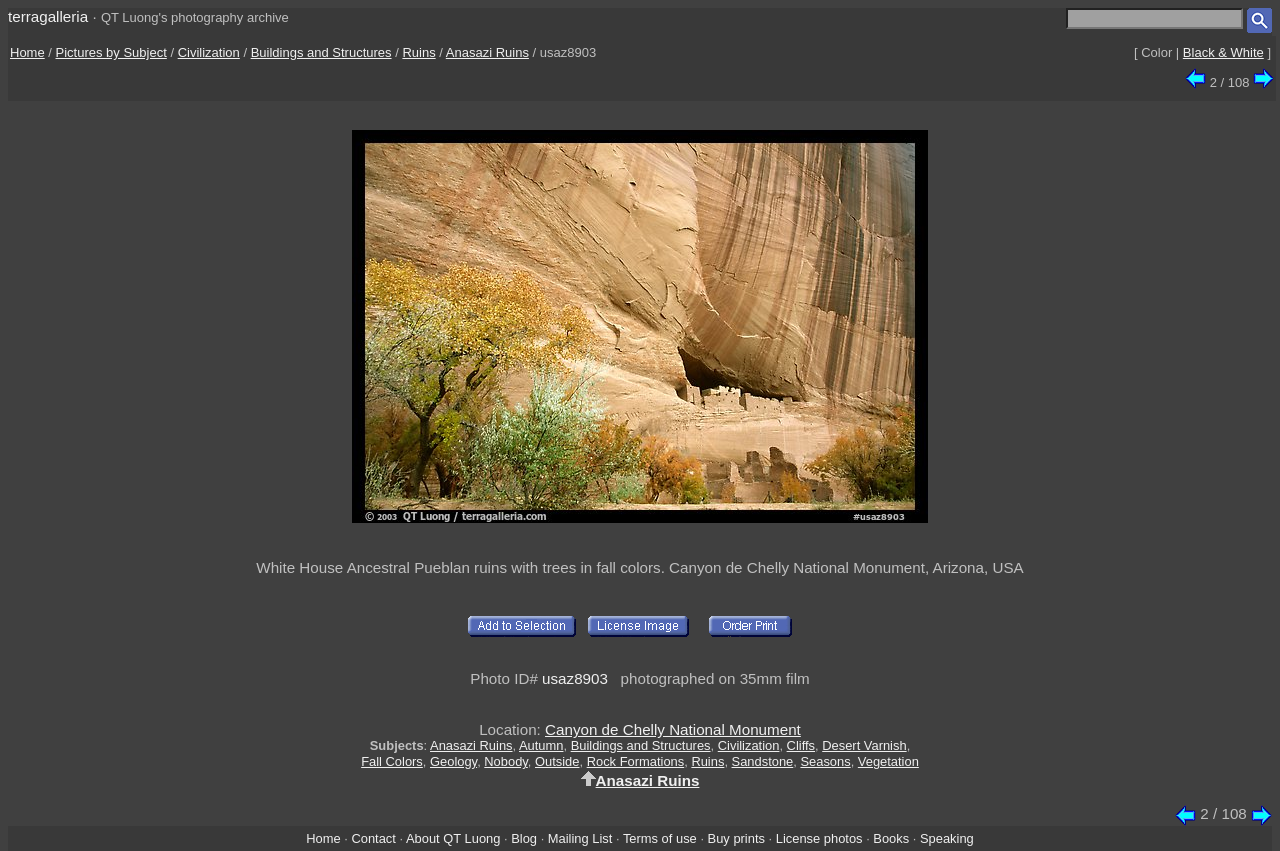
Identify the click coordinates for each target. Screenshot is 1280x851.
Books (891, 838)
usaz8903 (575, 678)
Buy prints (736, 838)
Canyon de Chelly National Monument (673, 729)
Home (27, 52)
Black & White (1223, 52)
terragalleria (48, 16)
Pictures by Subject (111, 52)
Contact (373, 838)
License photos (819, 838)
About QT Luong (453, 838)
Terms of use (660, 838)
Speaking (947, 838)
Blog (524, 838)
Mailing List (580, 838)
